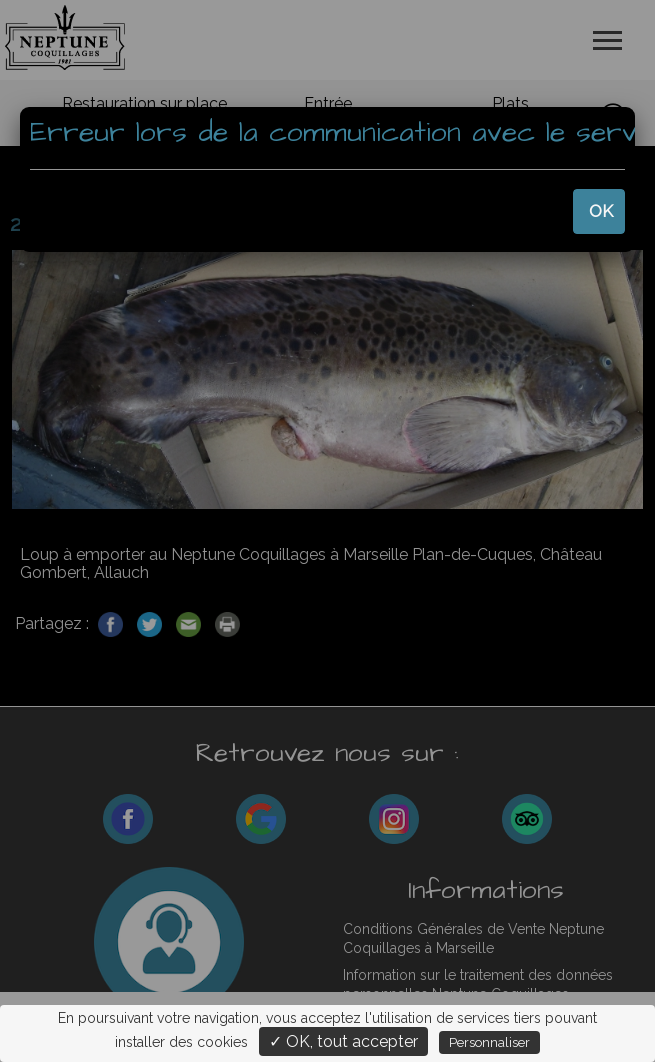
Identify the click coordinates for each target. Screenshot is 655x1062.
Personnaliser (489, 1042)
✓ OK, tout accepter (343, 1041)
